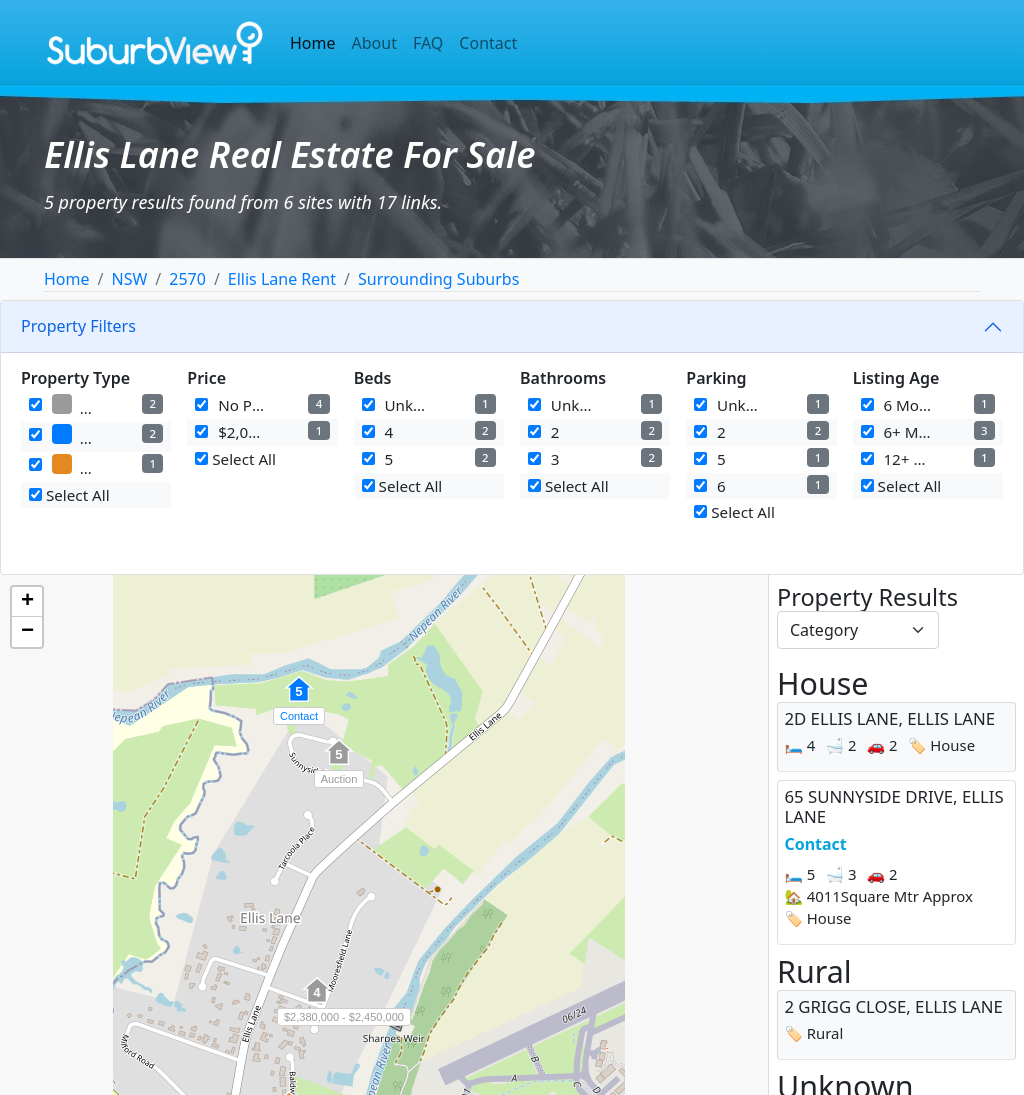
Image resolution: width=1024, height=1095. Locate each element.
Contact (488, 43)
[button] (299, 700)
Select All (69, 495)
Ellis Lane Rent (282, 279)
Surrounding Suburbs (438, 279)
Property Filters (78, 326)
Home (313, 43)
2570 (187, 279)
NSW (129, 279)
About (374, 43)
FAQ (428, 43)
